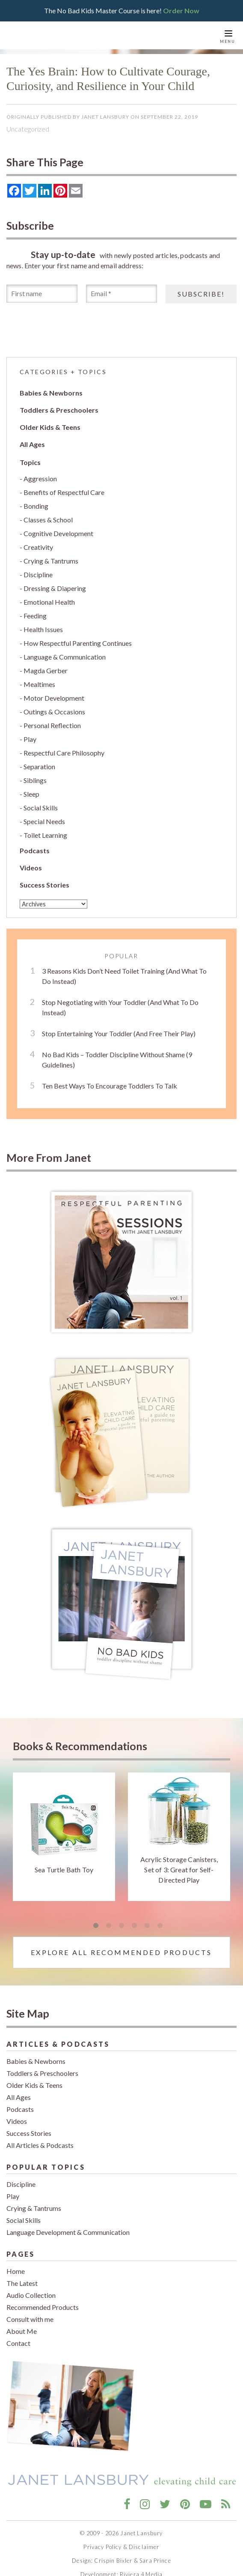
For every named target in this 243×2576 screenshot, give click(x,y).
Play (30, 739)
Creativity (38, 547)
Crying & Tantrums (51, 561)
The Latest (22, 2283)
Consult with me (29, 2319)
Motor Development (54, 698)
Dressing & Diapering (55, 588)
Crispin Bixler (113, 2560)
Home (15, 2271)
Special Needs (44, 821)
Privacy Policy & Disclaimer (121, 2546)
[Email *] (121, 294)
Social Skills (41, 808)
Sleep (31, 794)
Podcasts (35, 850)
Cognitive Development (58, 533)
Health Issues (43, 629)
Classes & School (48, 520)
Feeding (35, 616)
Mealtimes (39, 684)
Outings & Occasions (54, 712)
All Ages (32, 444)
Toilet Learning (45, 835)
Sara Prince (155, 2560)
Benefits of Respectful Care (64, 492)
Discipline (38, 574)
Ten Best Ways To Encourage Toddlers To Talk (109, 1086)
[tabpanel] (64, 1836)
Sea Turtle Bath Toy (64, 1869)
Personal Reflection (52, 725)
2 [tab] (108, 1926)
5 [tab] (147, 1926)
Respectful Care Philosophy (64, 753)
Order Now (181, 10)
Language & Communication (65, 657)
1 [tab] (96, 1926)
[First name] (41, 294)
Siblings (35, 780)
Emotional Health (49, 602)
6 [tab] (160, 1926)
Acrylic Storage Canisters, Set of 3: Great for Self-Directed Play (179, 1869)
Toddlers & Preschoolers (59, 410)
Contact (18, 2343)
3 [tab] (121, 1926)
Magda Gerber (46, 670)
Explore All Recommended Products (121, 1952)
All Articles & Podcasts (40, 2145)
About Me (21, 2331)
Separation (39, 766)
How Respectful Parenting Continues (78, 643)
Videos (31, 868)
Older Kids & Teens (50, 427)
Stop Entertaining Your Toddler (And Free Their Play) (119, 1033)
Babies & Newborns (51, 393)
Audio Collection (31, 2295)
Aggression (40, 478)
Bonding (36, 506)
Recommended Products (42, 2307)
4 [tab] (134, 1926)
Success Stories (44, 885)
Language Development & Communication (68, 2232)
